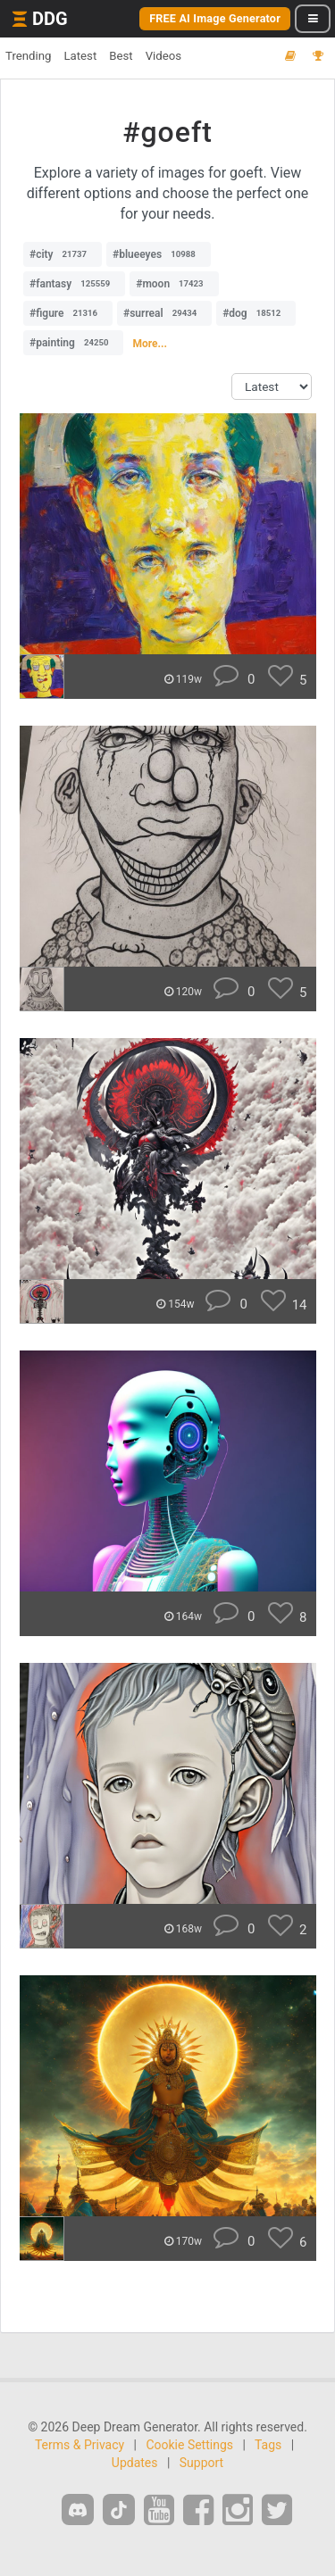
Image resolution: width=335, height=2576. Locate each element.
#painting (73, 342)
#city (62, 254)
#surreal (164, 313)
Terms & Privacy (79, 2445)
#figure (67, 313)
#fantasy (74, 283)
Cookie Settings (189, 2445)
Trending (28, 55)
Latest (79, 55)
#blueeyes (159, 254)
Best (120, 55)
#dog (255, 313)
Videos (163, 55)
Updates (135, 2463)
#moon (174, 283)
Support (201, 2463)
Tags (268, 2445)
